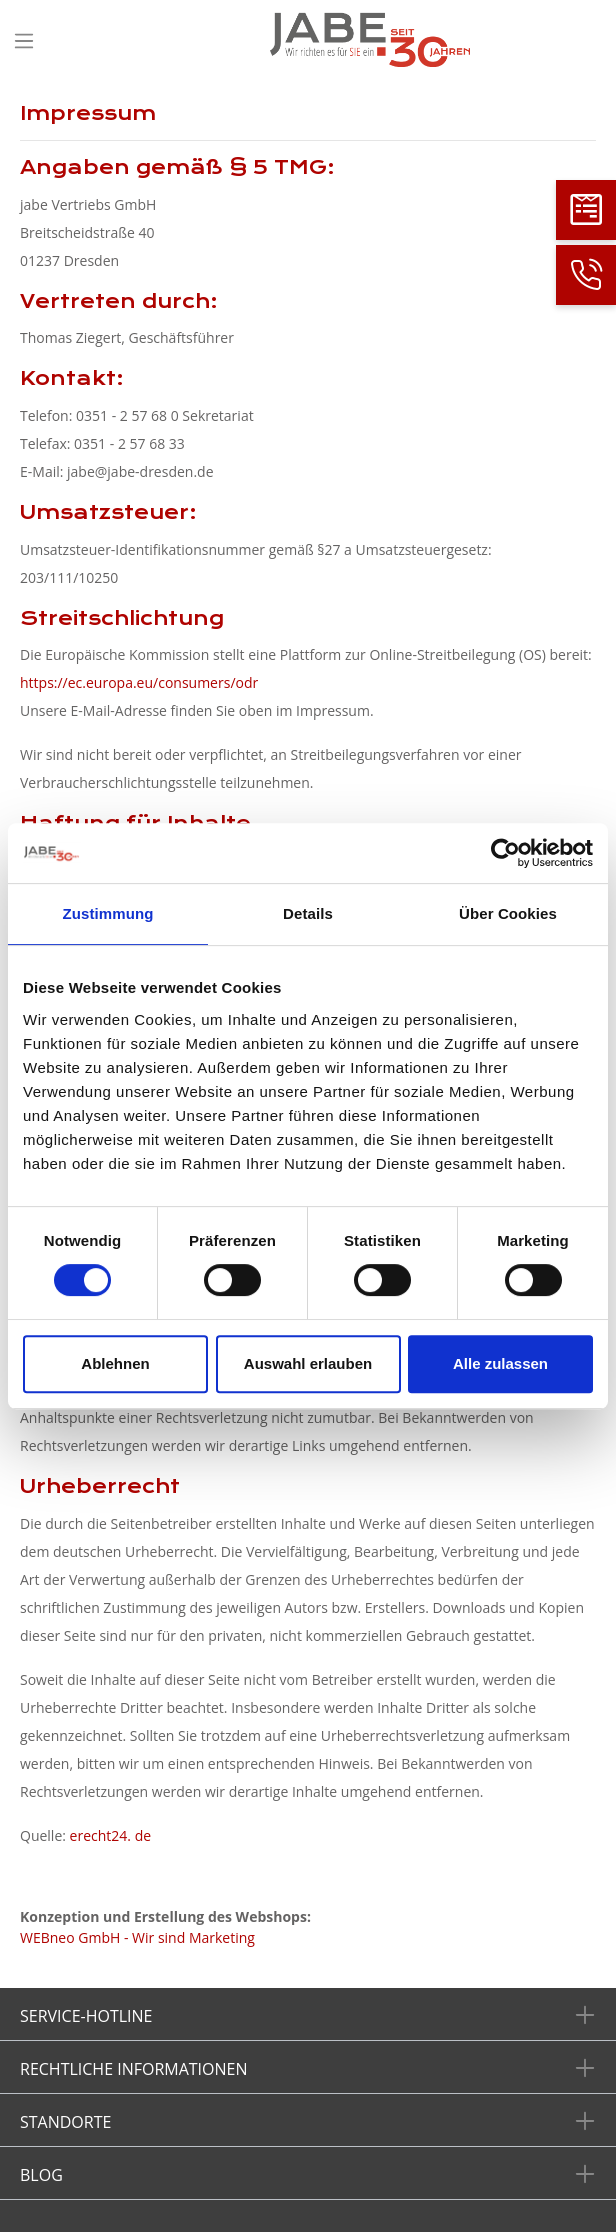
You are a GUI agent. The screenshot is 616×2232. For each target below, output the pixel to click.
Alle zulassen (500, 1363)
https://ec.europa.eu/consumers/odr (139, 682)
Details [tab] (308, 913)
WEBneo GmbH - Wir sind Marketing (137, 1937)
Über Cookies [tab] (508, 913)
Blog (41, 2175)
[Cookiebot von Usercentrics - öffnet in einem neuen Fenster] (505, 853)
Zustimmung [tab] (108, 913)
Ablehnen (115, 1363)
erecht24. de (110, 1835)
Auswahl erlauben (308, 1363)
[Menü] (24, 41)
